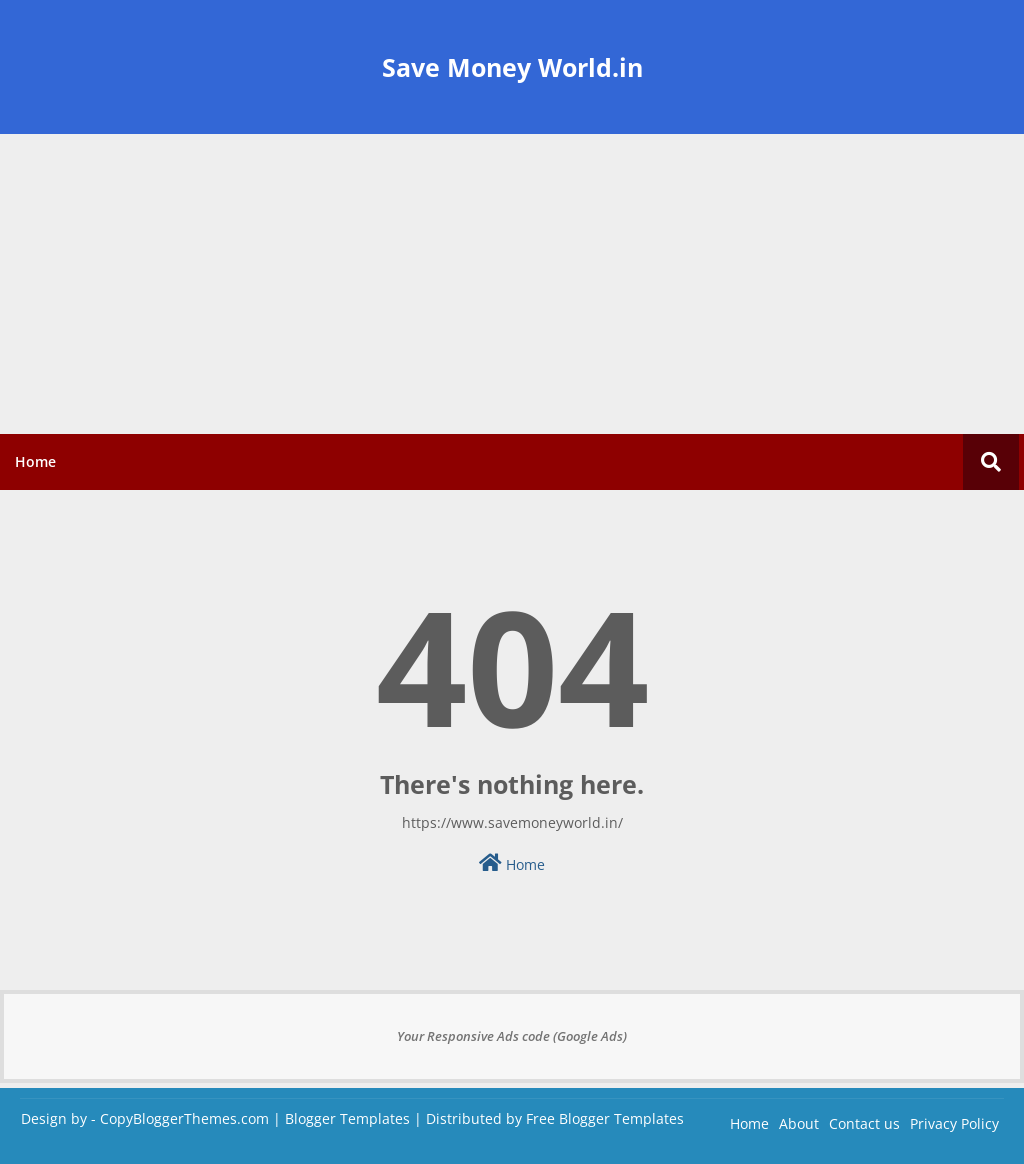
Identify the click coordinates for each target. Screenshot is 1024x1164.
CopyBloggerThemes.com (184, 1118)
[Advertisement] (512, 284)
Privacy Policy (954, 1123)
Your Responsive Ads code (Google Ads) (512, 1036)
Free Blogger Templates (605, 1118)
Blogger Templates (347, 1118)
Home (35, 461)
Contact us (864, 1123)
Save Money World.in (512, 67)
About (799, 1123)
